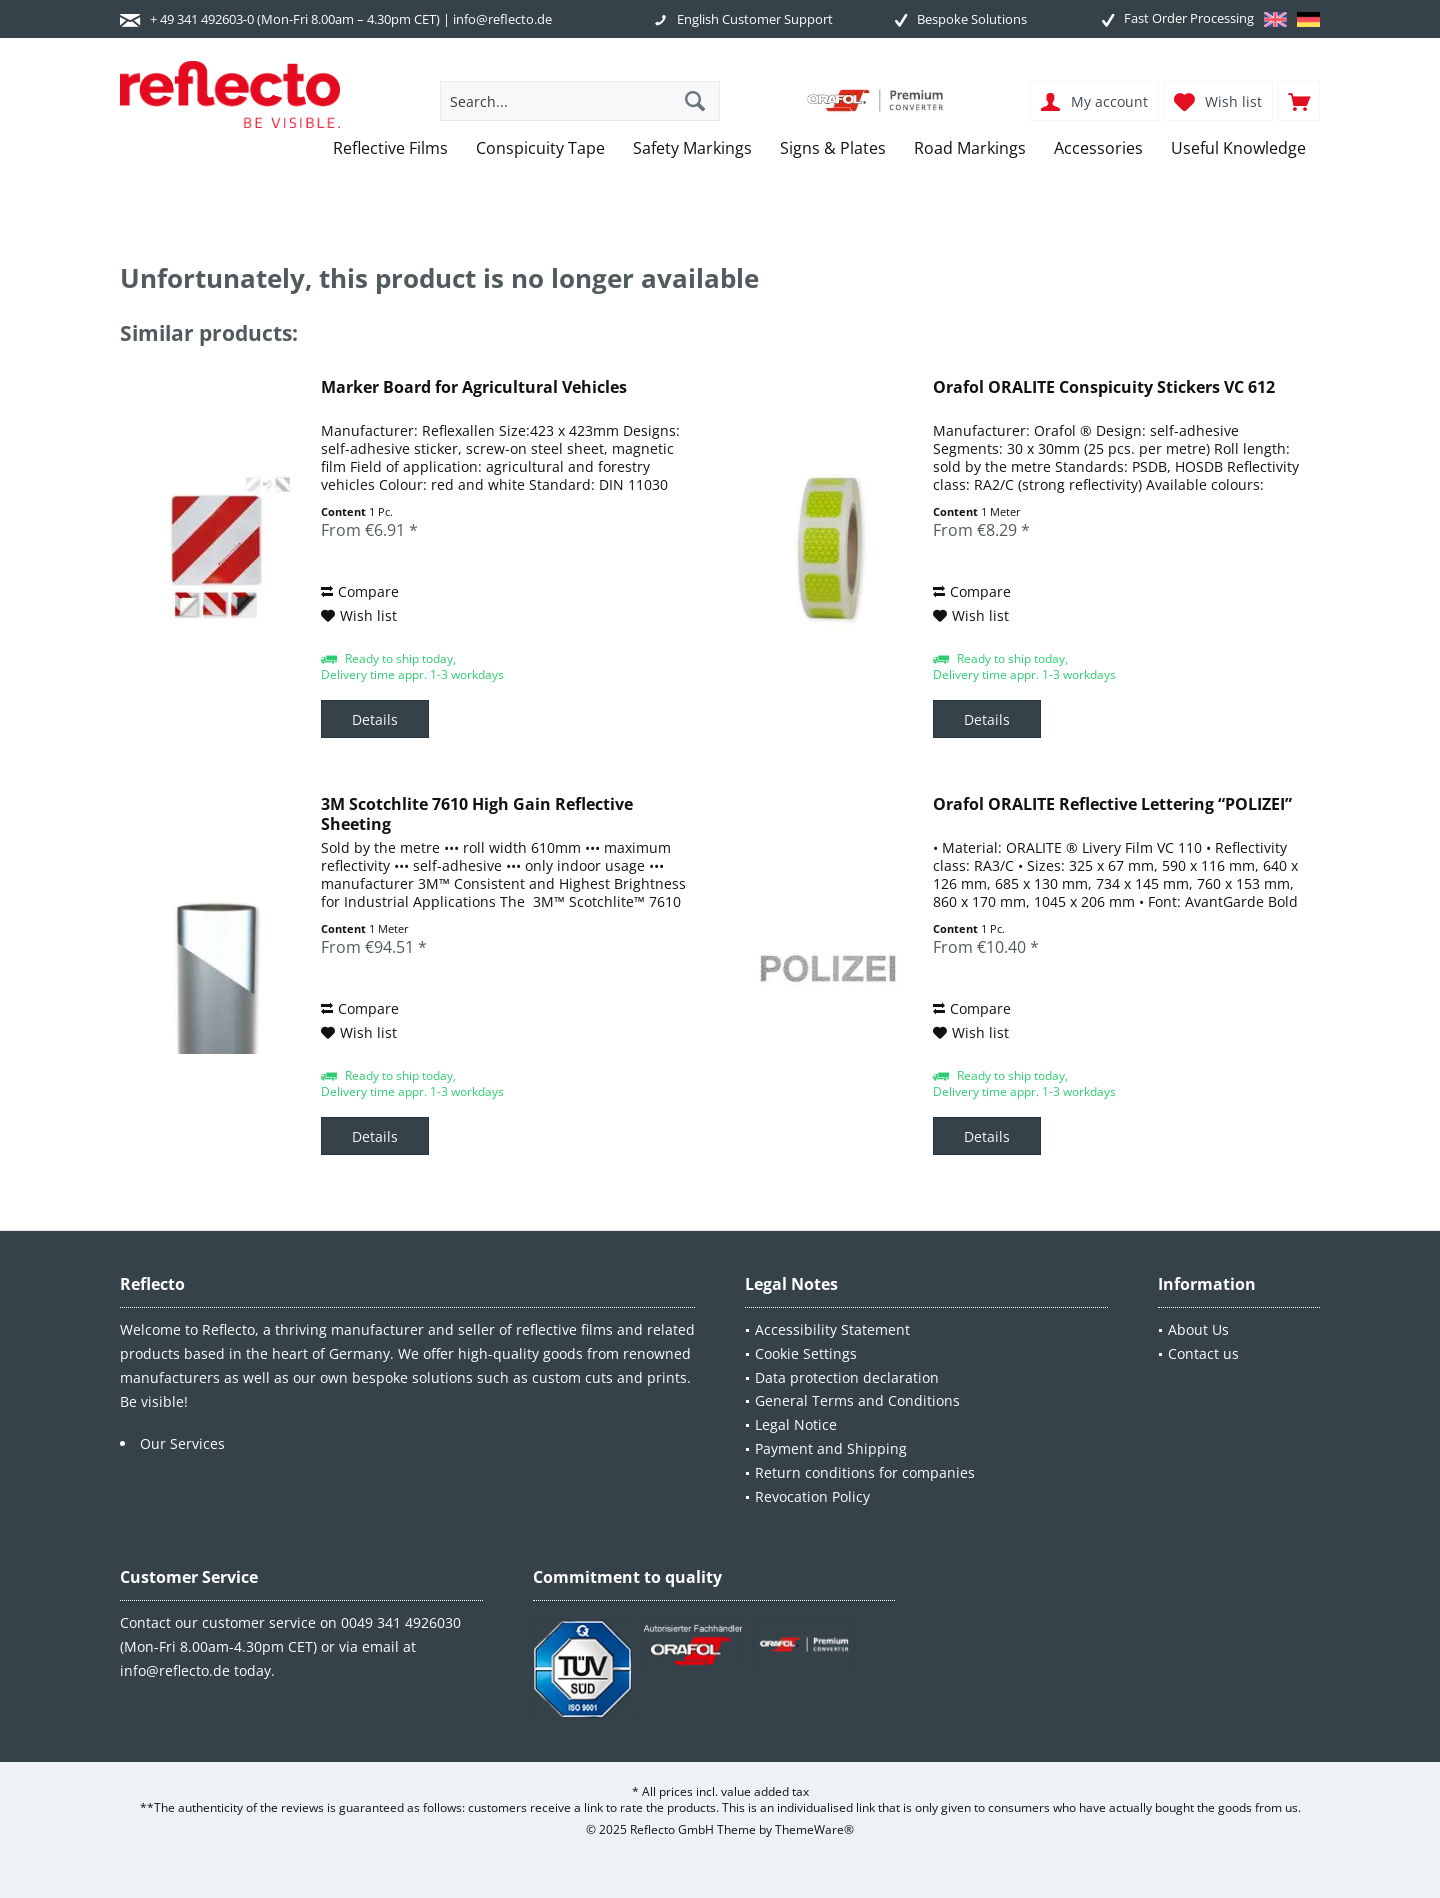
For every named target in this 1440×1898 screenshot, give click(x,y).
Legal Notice (796, 1424)
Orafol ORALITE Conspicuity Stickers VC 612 (1104, 387)
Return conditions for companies (865, 1472)
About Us (1198, 1329)
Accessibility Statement (832, 1329)
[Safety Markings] (692, 148)
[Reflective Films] (390, 148)
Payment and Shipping (831, 1448)
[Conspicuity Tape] (540, 148)
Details (375, 719)
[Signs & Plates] (833, 148)
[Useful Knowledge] (1238, 148)
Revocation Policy (812, 1496)
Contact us (1203, 1353)
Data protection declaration (847, 1377)
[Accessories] (1098, 148)
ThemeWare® (814, 1829)
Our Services (182, 1443)
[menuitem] (1299, 101)
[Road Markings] (970, 148)
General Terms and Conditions (857, 1400)
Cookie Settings (806, 1353)
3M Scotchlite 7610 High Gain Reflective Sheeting (477, 814)
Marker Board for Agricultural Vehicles (474, 387)
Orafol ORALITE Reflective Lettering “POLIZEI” (1112, 804)
